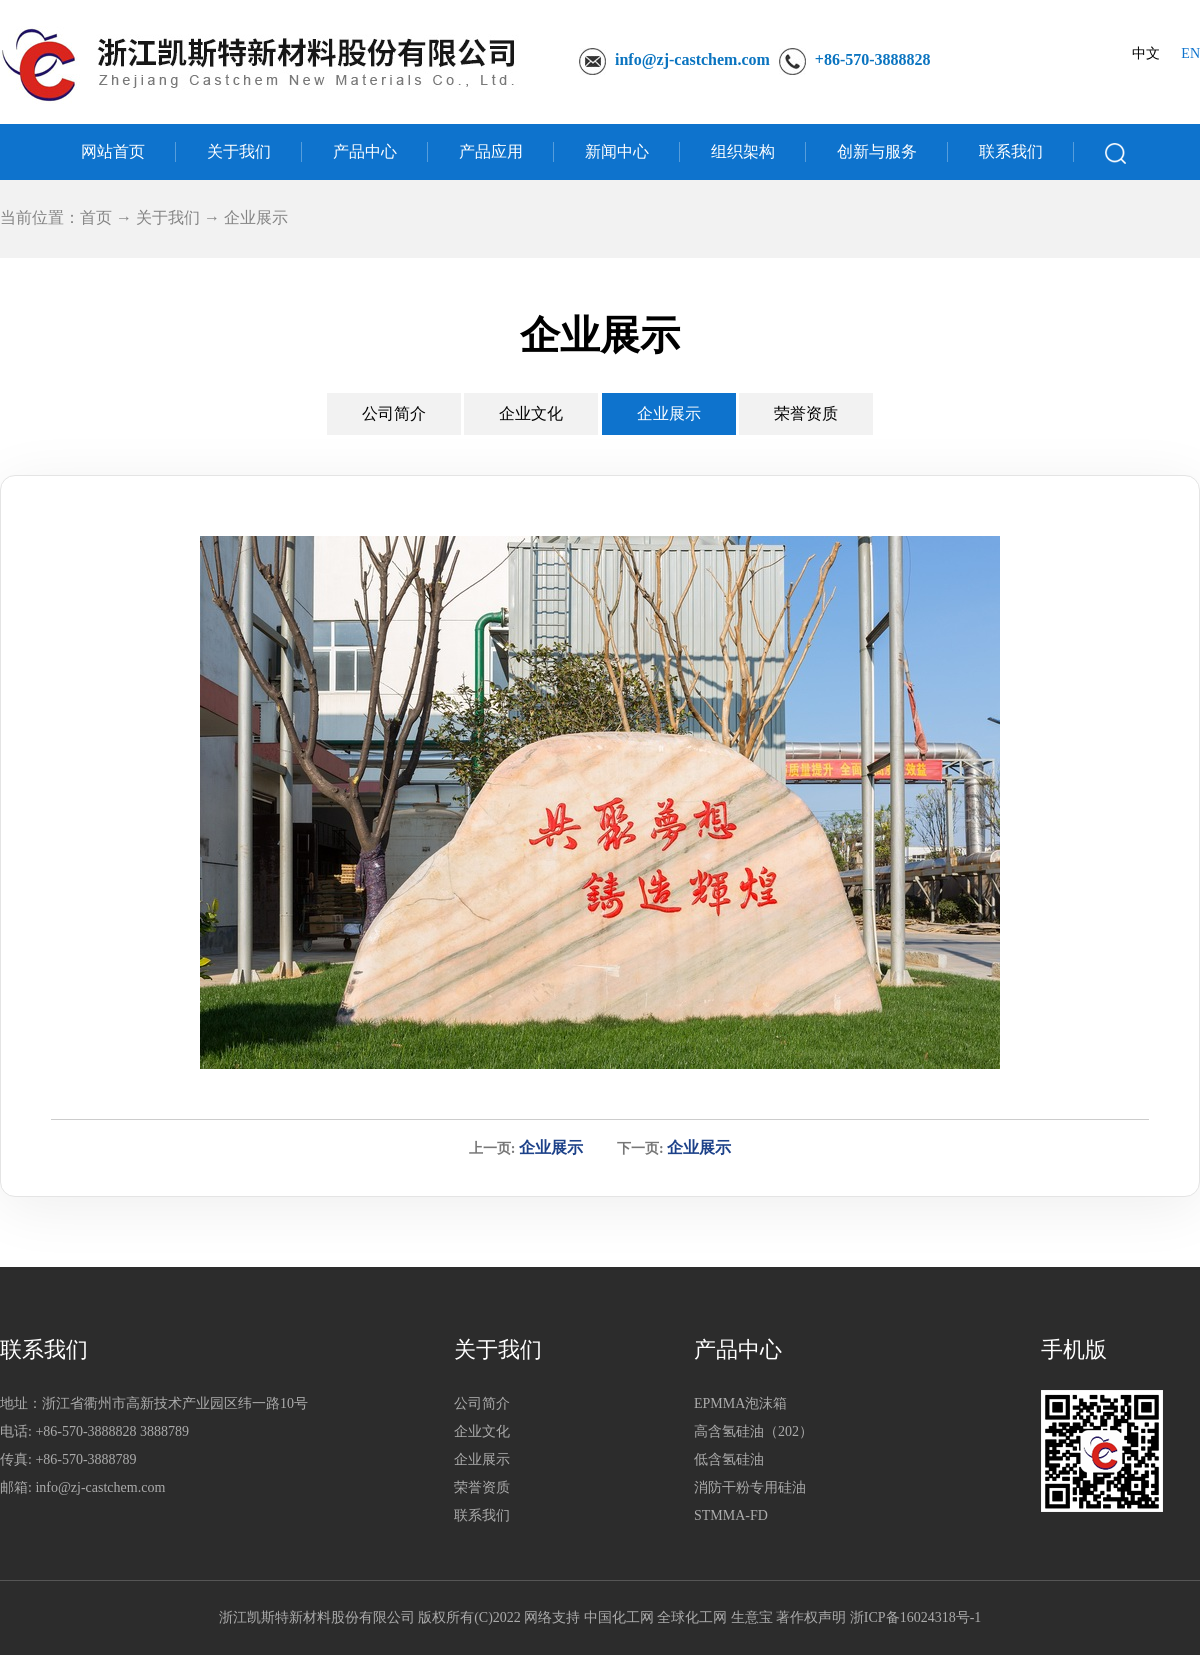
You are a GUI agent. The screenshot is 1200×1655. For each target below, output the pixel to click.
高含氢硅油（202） (753, 1431)
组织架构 (743, 151)
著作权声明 (811, 1617)
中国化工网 (619, 1617)
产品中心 (365, 151)
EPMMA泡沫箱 (740, 1403)
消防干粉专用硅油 (750, 1487)
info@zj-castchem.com (692, 59)
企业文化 (531, 413)
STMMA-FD (731, 1515)
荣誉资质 (806, 413)
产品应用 (491, 151)
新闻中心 (617, 151)
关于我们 (239, 151)
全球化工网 (692, 1617)
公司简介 (394, 413)
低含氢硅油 (729, 1459)
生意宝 (752, 1617)
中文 (1146, 53)
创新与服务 (877, 151)
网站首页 (113, 151)
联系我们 (1011, 151)
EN (1190, 53)
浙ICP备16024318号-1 (915, 1617)
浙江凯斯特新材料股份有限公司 (317, 1617)
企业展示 (669, 413)
